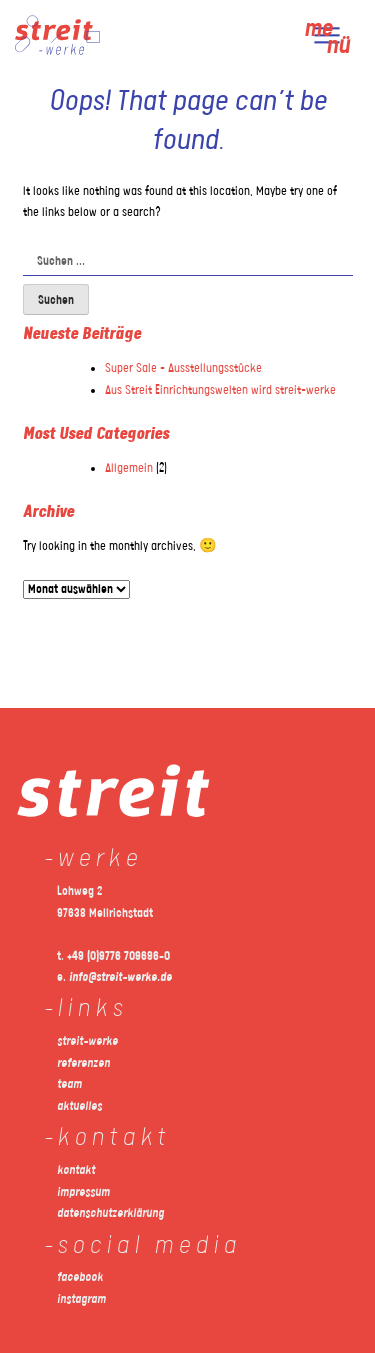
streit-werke (87, 1041)
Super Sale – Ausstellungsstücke (183, 368)
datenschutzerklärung (110, 1213)
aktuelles (79, 1106)
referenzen (83, 1063)
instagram (81, 1299)
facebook (80, 1277)
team (69, 1084)
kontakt (76, 1170)
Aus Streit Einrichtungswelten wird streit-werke (220, 390)
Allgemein (129, 468)
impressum (83, 1192)
